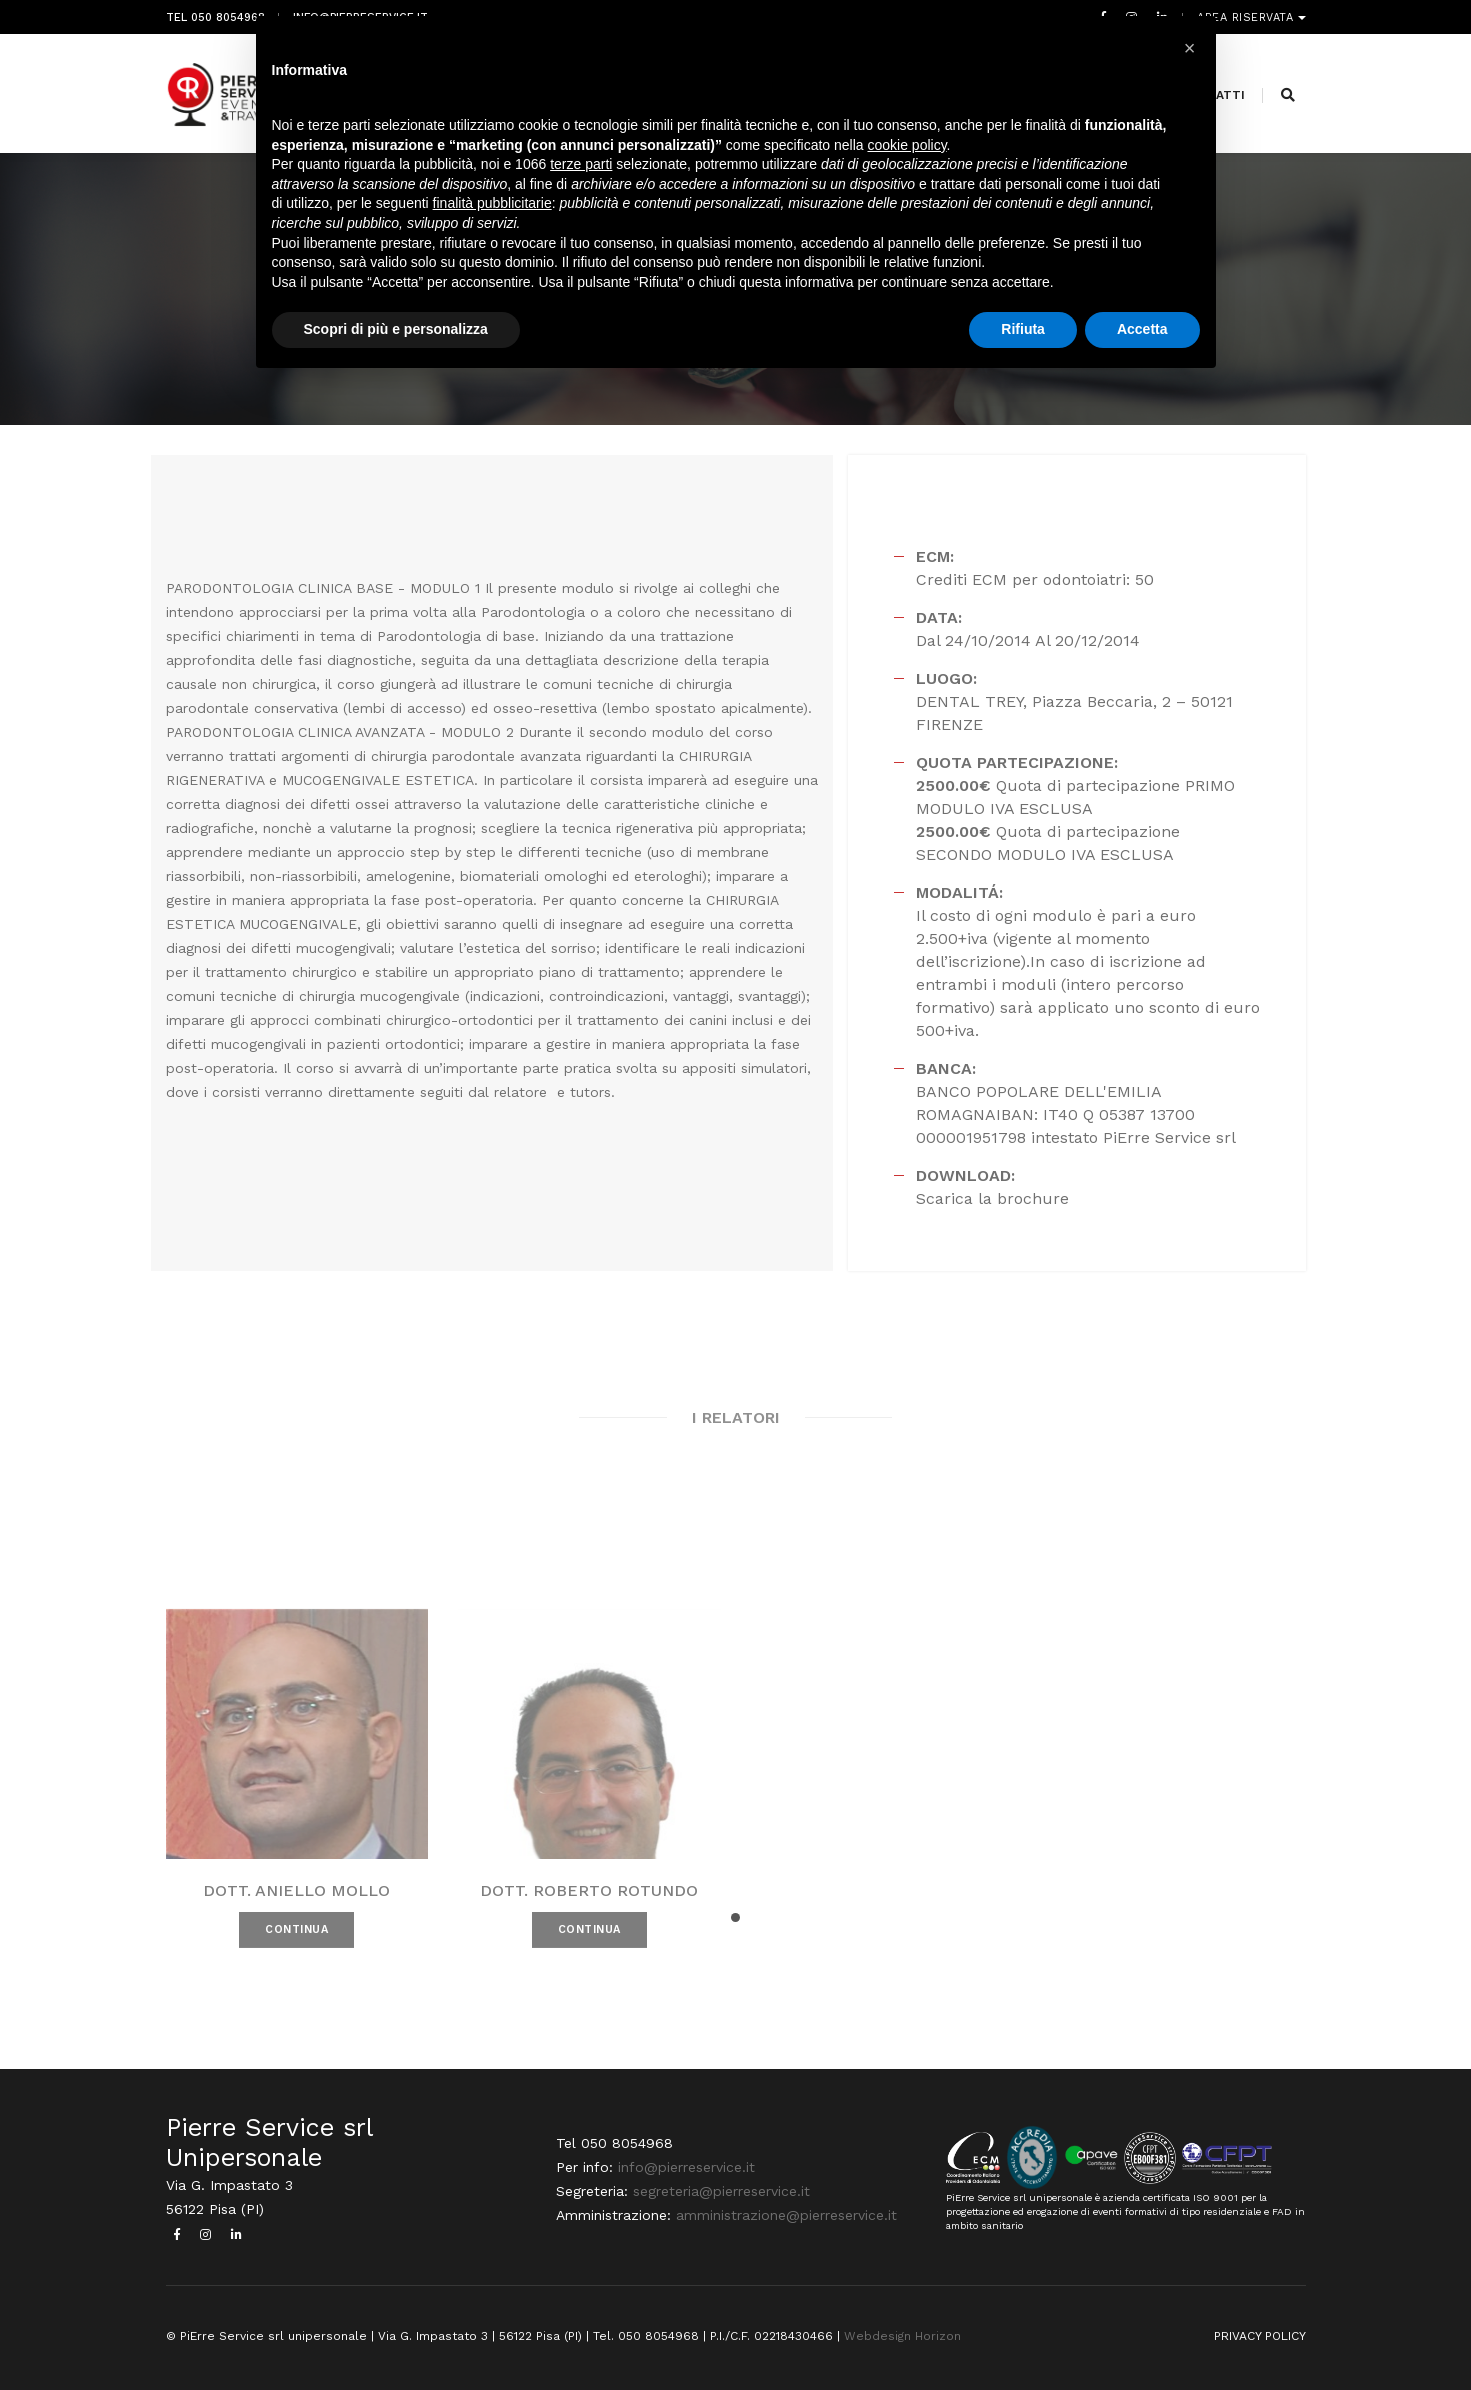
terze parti (581, 164)
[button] (735, 1917)
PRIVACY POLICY (1260, 2336)
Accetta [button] (1142, 329)
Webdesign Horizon (902, 2336)
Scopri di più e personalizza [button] (396, 329)
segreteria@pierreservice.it (721, 2191)
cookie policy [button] (906, 145)
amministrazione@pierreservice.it (786, 2215)
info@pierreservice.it (686, 2167)
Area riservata (1247, 17)
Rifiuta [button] (1023, 329)
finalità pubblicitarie (492, 203)
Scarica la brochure (992, 1198)
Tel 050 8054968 (215, 17)
